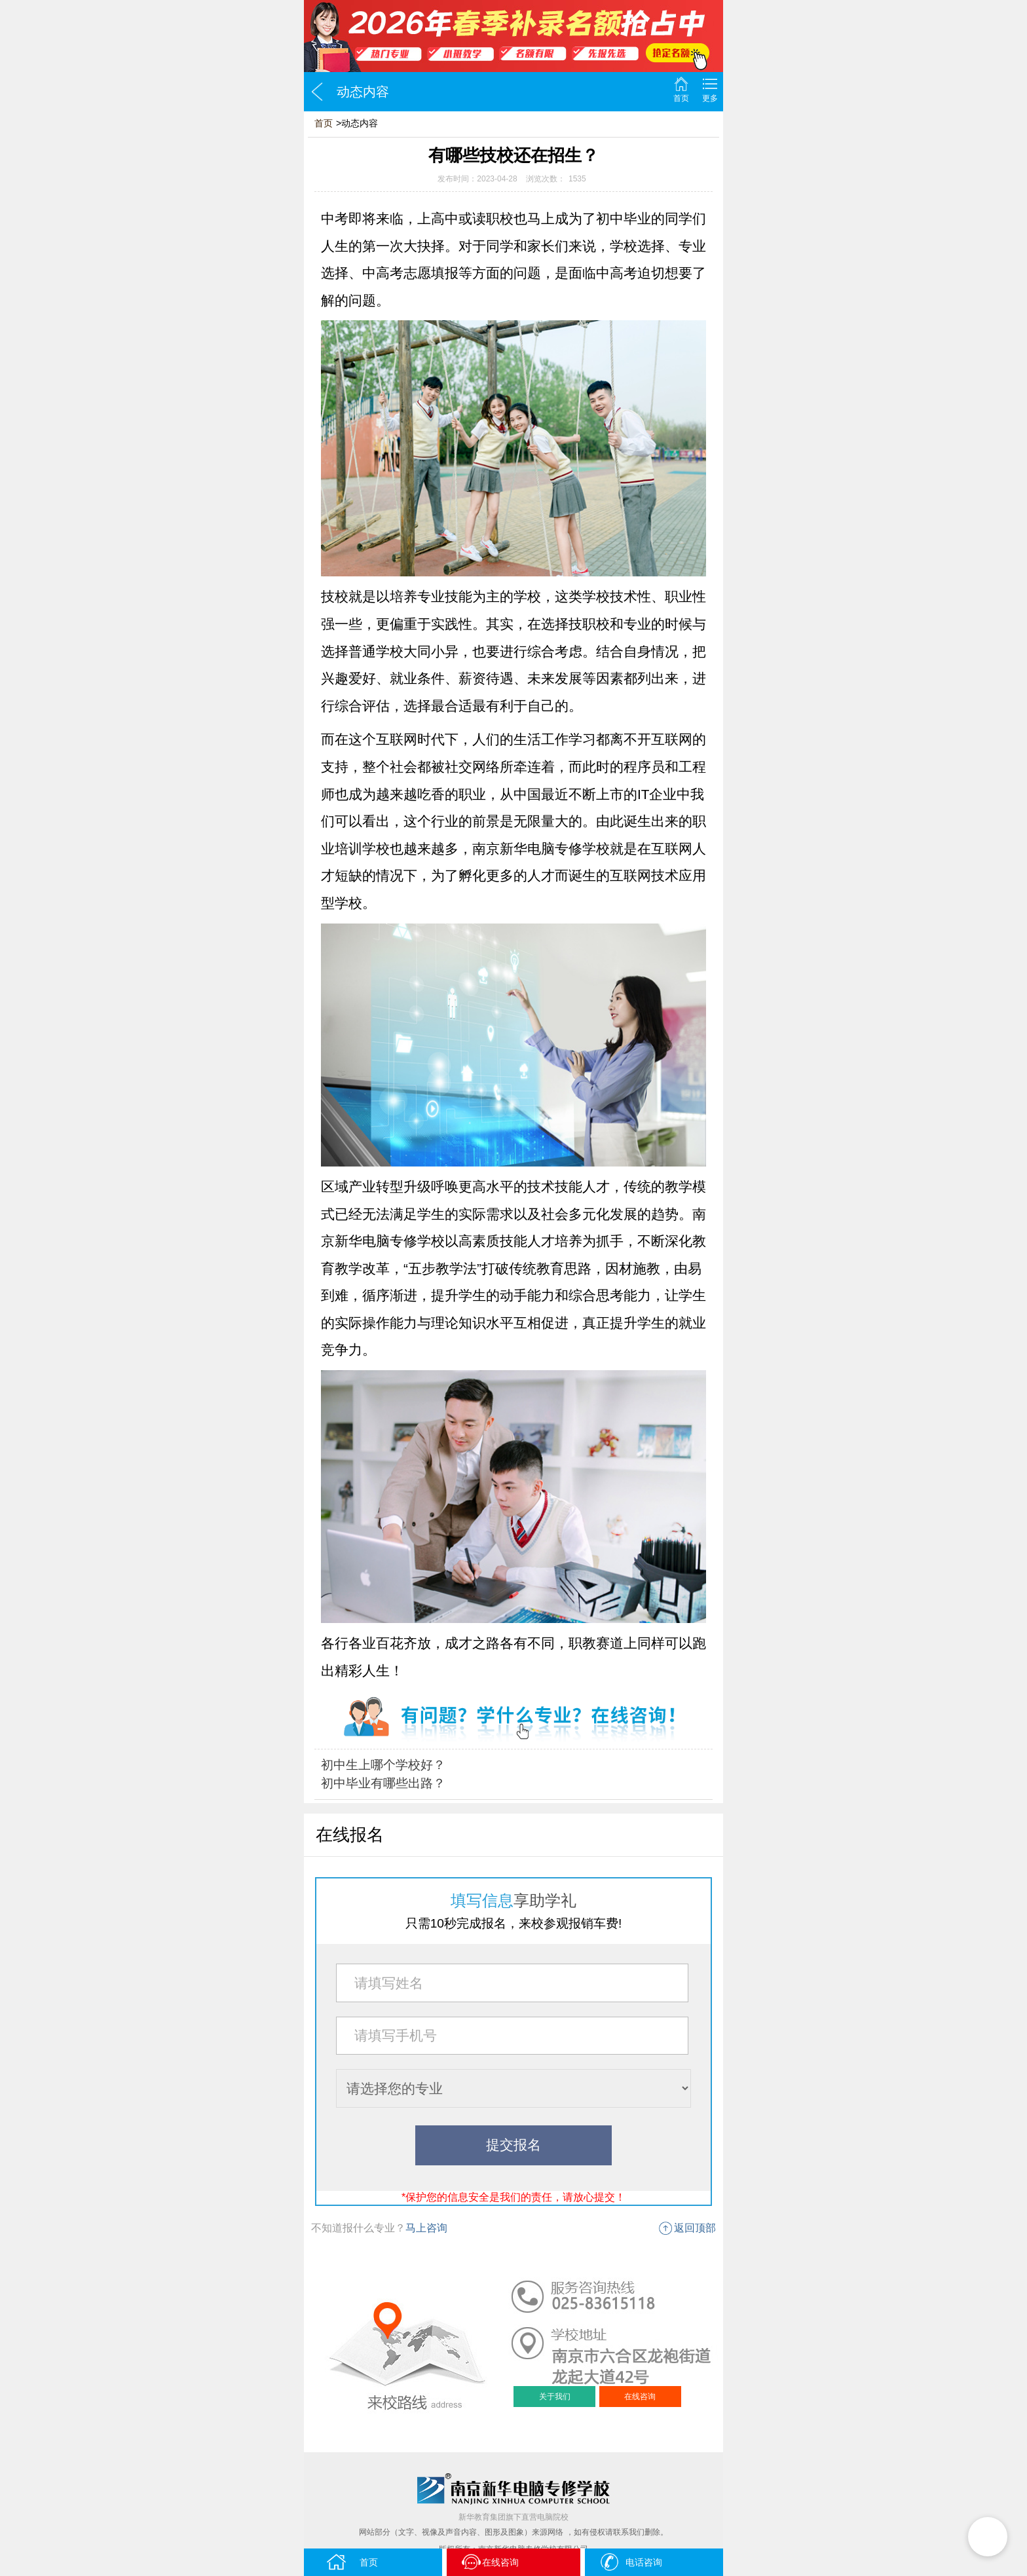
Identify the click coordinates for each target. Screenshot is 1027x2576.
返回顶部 (695, 2227)
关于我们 (554, 2396)
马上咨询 (426, 2227)
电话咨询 (630, 2562)
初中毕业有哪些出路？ (383, 1783)
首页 (681, 98)
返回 (317, 91)
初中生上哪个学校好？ (383, 1765)
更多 (710, 98)
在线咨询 (640, 2396)
